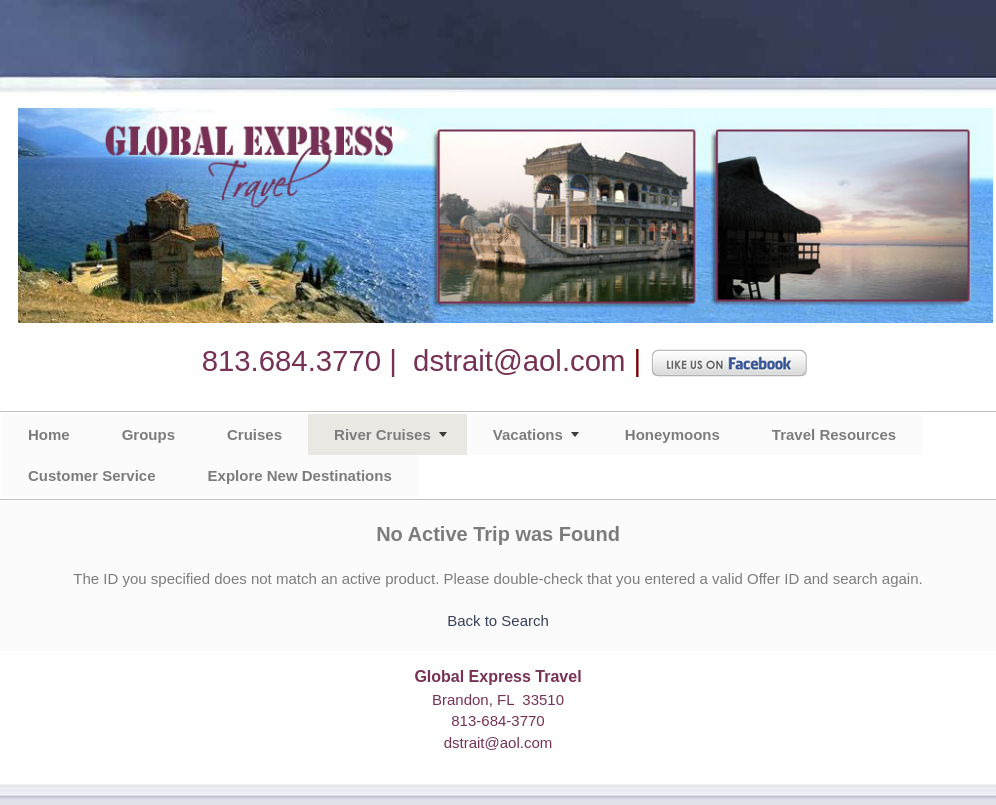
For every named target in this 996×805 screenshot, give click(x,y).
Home (49, 434)
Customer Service (92, 475)
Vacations (528, 434)
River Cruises (382, 434)
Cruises (254, 434)
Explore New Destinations (300, 475)
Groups (148, 434)
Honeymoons (672, 434)
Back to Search (498, 620)
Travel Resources (834, 434)
